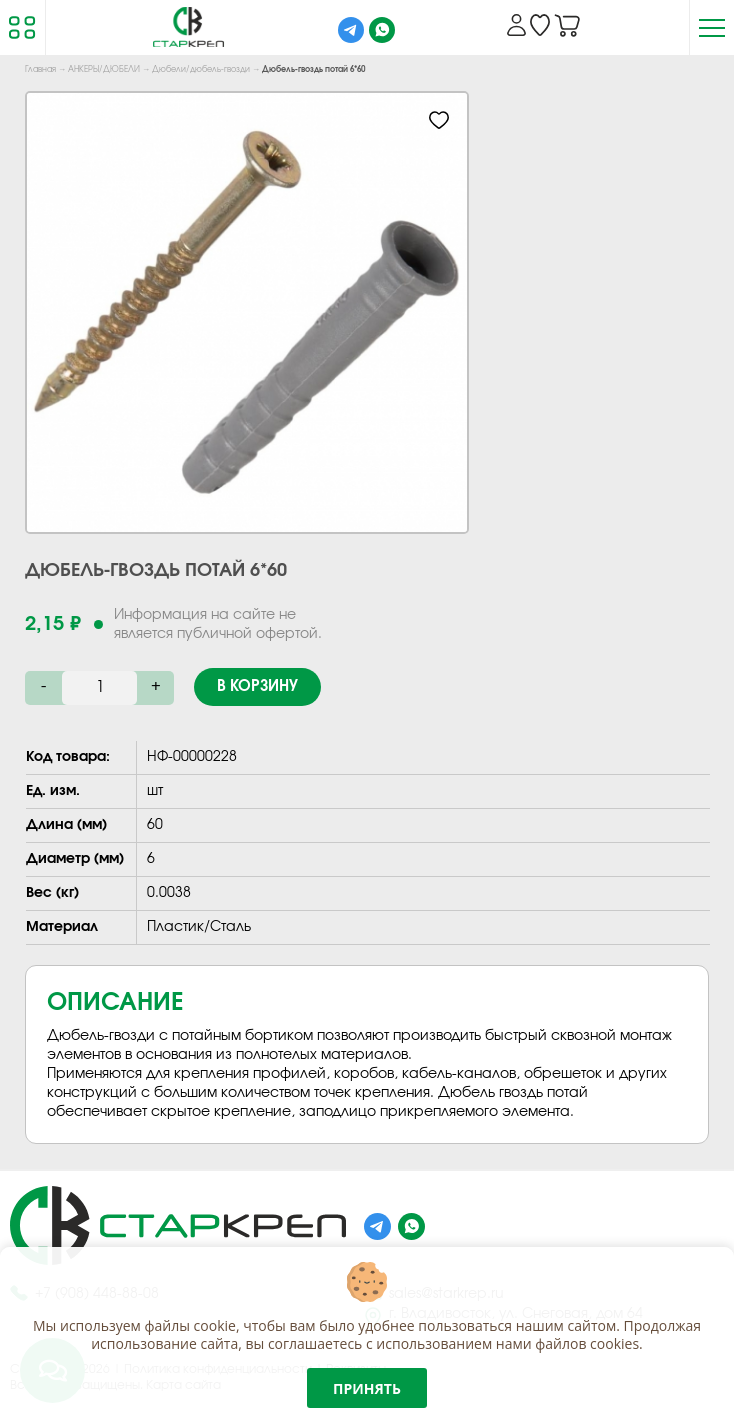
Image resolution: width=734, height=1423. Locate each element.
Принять (367, 1388)
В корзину (257, 686)
